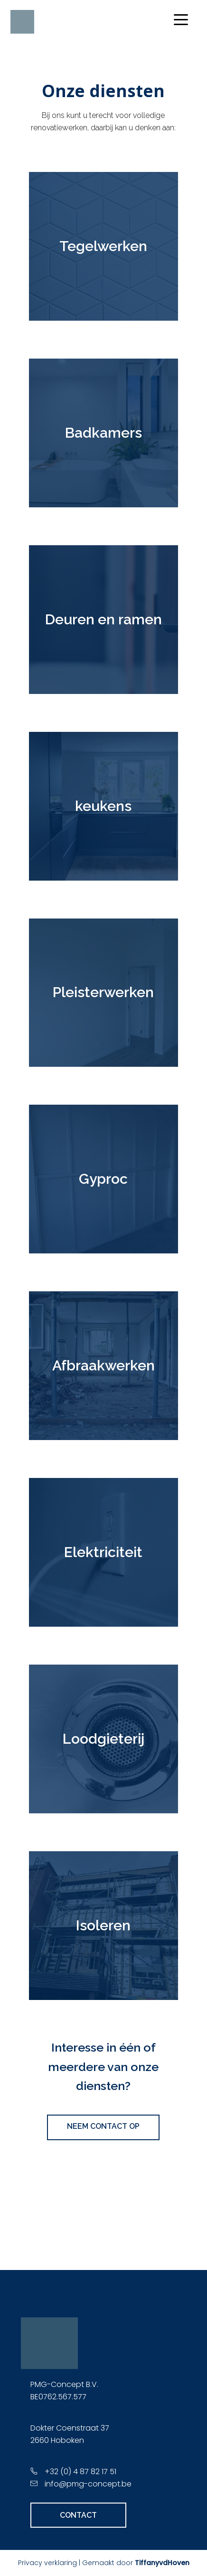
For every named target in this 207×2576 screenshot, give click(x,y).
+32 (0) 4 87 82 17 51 (80, 2471)
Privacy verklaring (47, 2562)
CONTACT (78, 2515)
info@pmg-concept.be (88, 2483)
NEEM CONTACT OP (103, 2126)
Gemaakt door (135, 2563)
